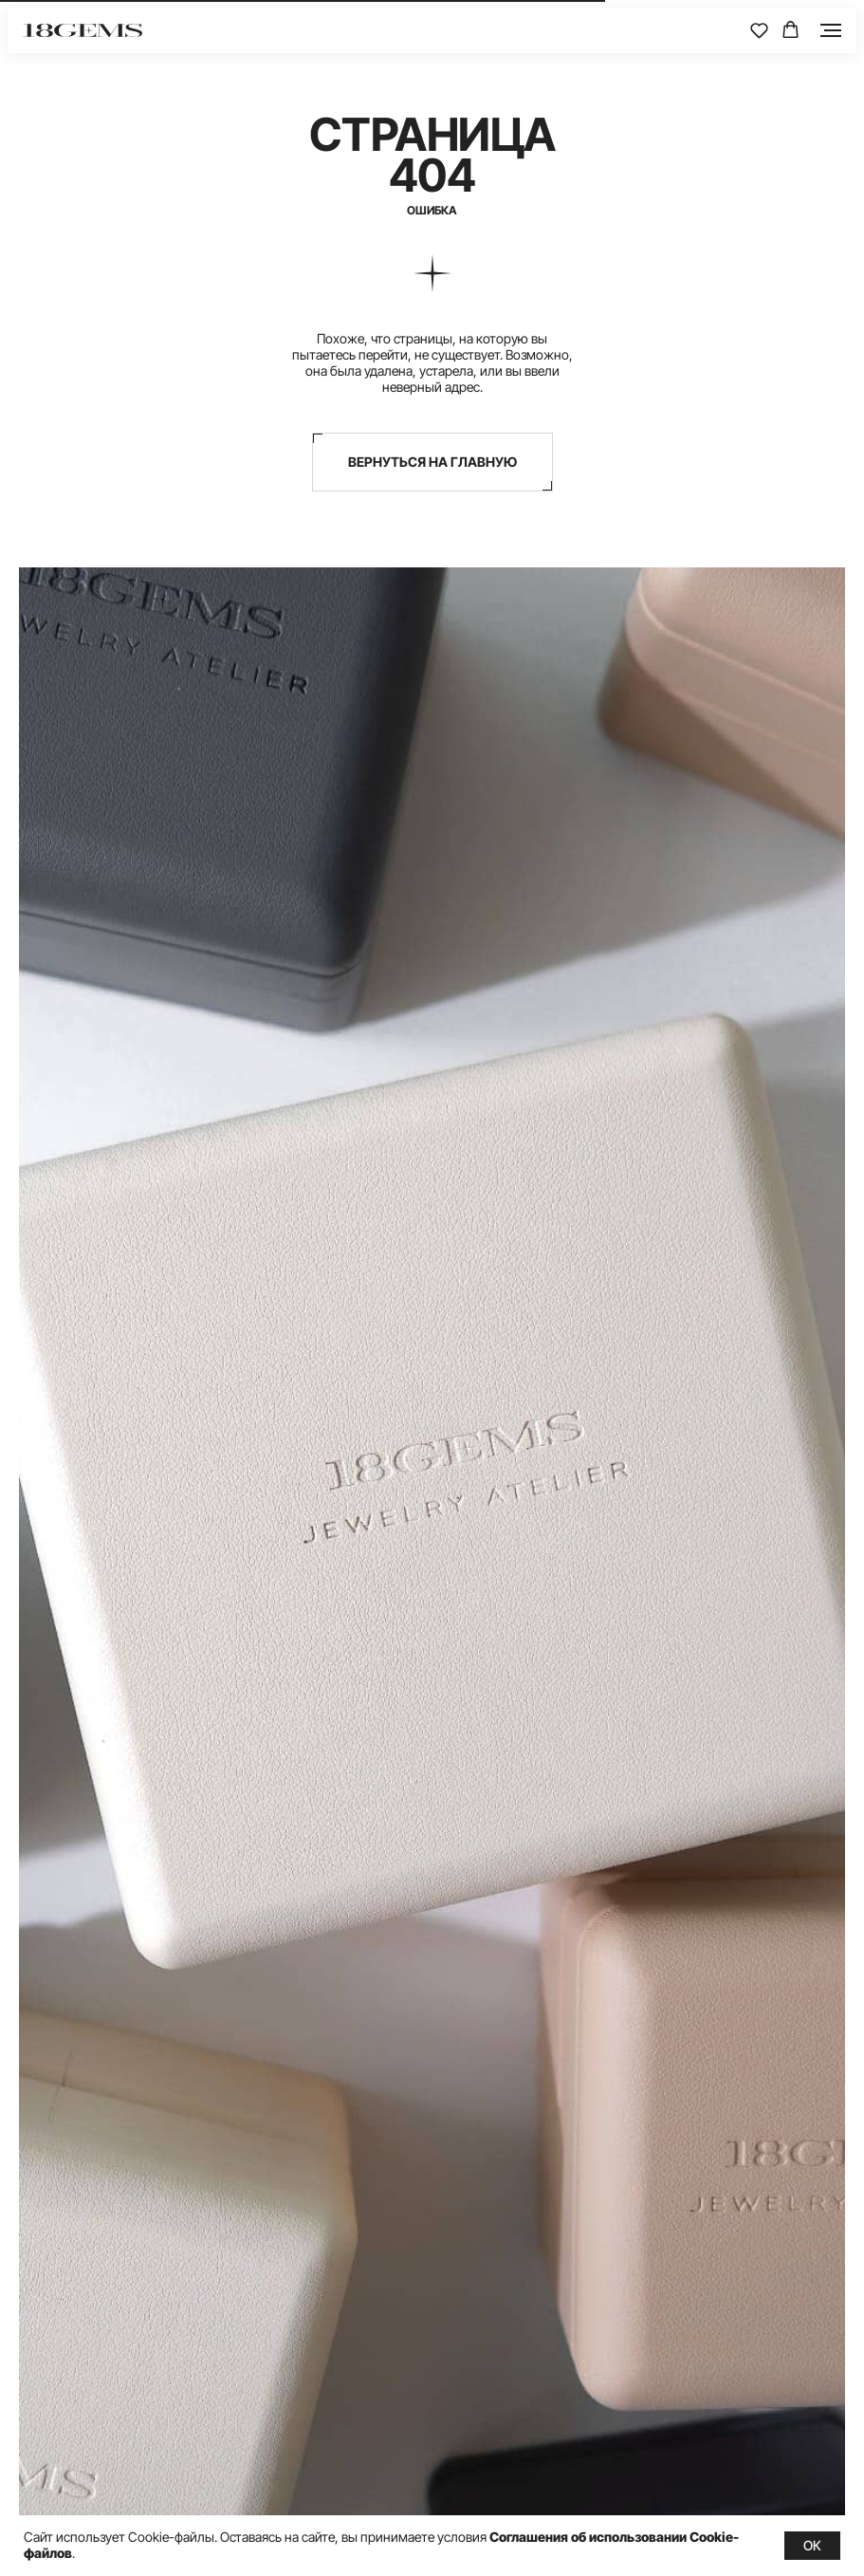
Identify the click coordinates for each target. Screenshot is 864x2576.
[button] (759, 30)
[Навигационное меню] (830, 30)
